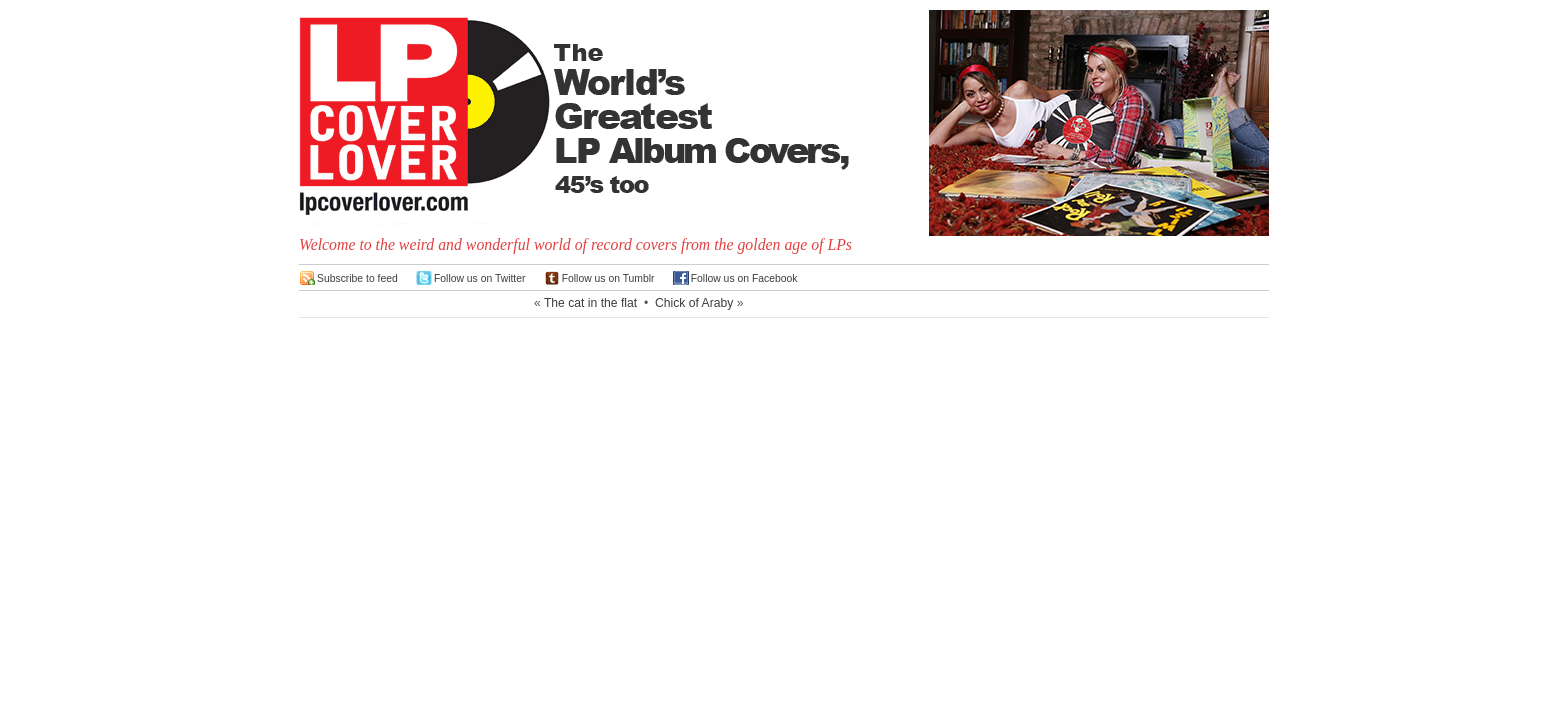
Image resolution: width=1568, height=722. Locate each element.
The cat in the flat (590, 303)
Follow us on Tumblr (608, 278)
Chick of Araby (694, 303)
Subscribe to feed (357, 278)
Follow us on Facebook (744, 278)
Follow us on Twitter (480, 278)
